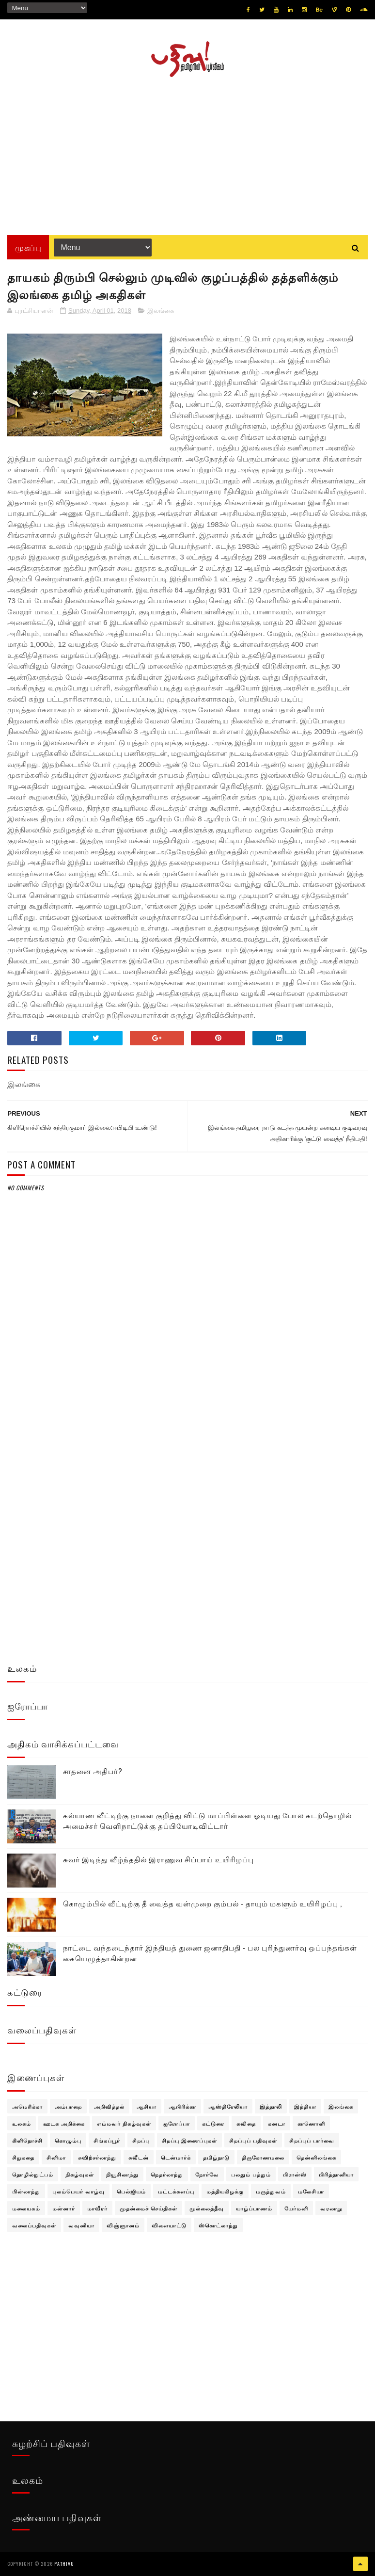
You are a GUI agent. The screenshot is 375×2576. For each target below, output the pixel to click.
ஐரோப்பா (176, 2123)
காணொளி (311, 2123)
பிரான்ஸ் (295, 2174)
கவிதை (246, 2123)
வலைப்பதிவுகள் (34, 2225)
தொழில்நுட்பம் (32, 2174)
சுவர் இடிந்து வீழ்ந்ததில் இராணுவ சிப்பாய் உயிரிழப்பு (158, 1859)
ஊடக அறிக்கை (64, 2123)
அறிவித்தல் (109, 2106)
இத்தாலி (271, 2106)
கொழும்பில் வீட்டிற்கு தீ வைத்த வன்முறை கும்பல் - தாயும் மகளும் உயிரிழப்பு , (202, 1903)
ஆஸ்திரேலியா (228, 2106)
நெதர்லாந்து (167, 2174)
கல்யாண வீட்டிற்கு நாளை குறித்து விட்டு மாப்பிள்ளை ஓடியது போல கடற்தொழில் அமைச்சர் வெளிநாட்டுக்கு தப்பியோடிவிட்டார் (207, 1820)
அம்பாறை (68, 2106)
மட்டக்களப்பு (176, 2191)
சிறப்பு (141, 2140)
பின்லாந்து (26, 2191)
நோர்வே (207, 2174)
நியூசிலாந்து (122, 2174)
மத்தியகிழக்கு (225, 2191)
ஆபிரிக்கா (182, 2106)
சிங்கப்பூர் (107, 2140)
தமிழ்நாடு (216, 2157)
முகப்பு (28, 247)
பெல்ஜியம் (131, 2191)
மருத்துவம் (271, 2191)
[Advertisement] (187, 153)
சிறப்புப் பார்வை (311, 2140)
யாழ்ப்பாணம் (254, 2208)
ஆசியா (146, 2106)
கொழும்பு (68, 2140)
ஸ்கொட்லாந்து (218, 2225)
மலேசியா (311, 2191)
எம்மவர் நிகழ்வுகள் (124, 2123)
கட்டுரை (213, 2123)
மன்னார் (63, 2208)
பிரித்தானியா (336, 2174)
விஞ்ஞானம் (123, 2225)
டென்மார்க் (176, 2157)
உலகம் (21, 2123)
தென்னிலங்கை (316, 2157)
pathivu (64, 2563)
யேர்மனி (296, 2208)
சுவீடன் (138, 2157)
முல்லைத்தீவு (206, 2208)
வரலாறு (331, 2208)
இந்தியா (305, 2106)
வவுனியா (81, 2225)
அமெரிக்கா (27, 2106)
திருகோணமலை (263, 2157)
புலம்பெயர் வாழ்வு (78, 2191)
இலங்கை (160, 310)
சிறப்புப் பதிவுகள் (253, 2140)
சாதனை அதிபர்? (93, 1770)
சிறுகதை (23, 2157)
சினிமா (56, 2157)
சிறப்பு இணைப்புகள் (189, 2140)
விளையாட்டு (169, 2225)
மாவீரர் (97, 2208)
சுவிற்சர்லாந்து (97, 2157)
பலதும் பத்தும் (251, 2174)
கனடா (276, 2123)
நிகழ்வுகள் (79, 2174)
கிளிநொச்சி (27, 2140)
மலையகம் (26, 2208)
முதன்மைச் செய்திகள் (148, 2208)
